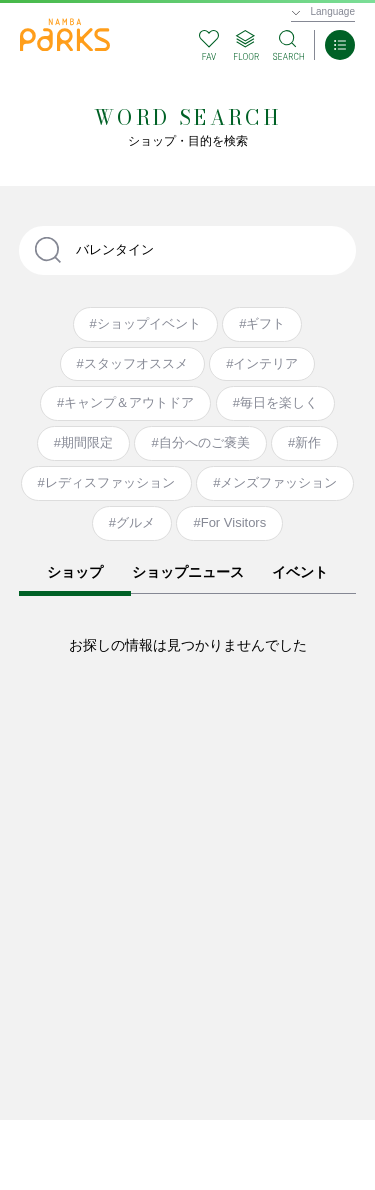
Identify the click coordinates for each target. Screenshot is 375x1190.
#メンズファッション (275, 482)
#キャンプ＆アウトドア (125, 402)
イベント (300, 572)
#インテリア (262, 363)
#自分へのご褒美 (200, 442)
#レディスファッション (106, 482)
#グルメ (132, 522)
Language (333, 11)
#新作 (304, 442)
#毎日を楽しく (275, 402)
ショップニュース (188, 572)
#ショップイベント (145, 323)
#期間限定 (83, 442)
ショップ (75, 572)
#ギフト (262, 323)
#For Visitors (229, 522)
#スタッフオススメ (132, 363)
